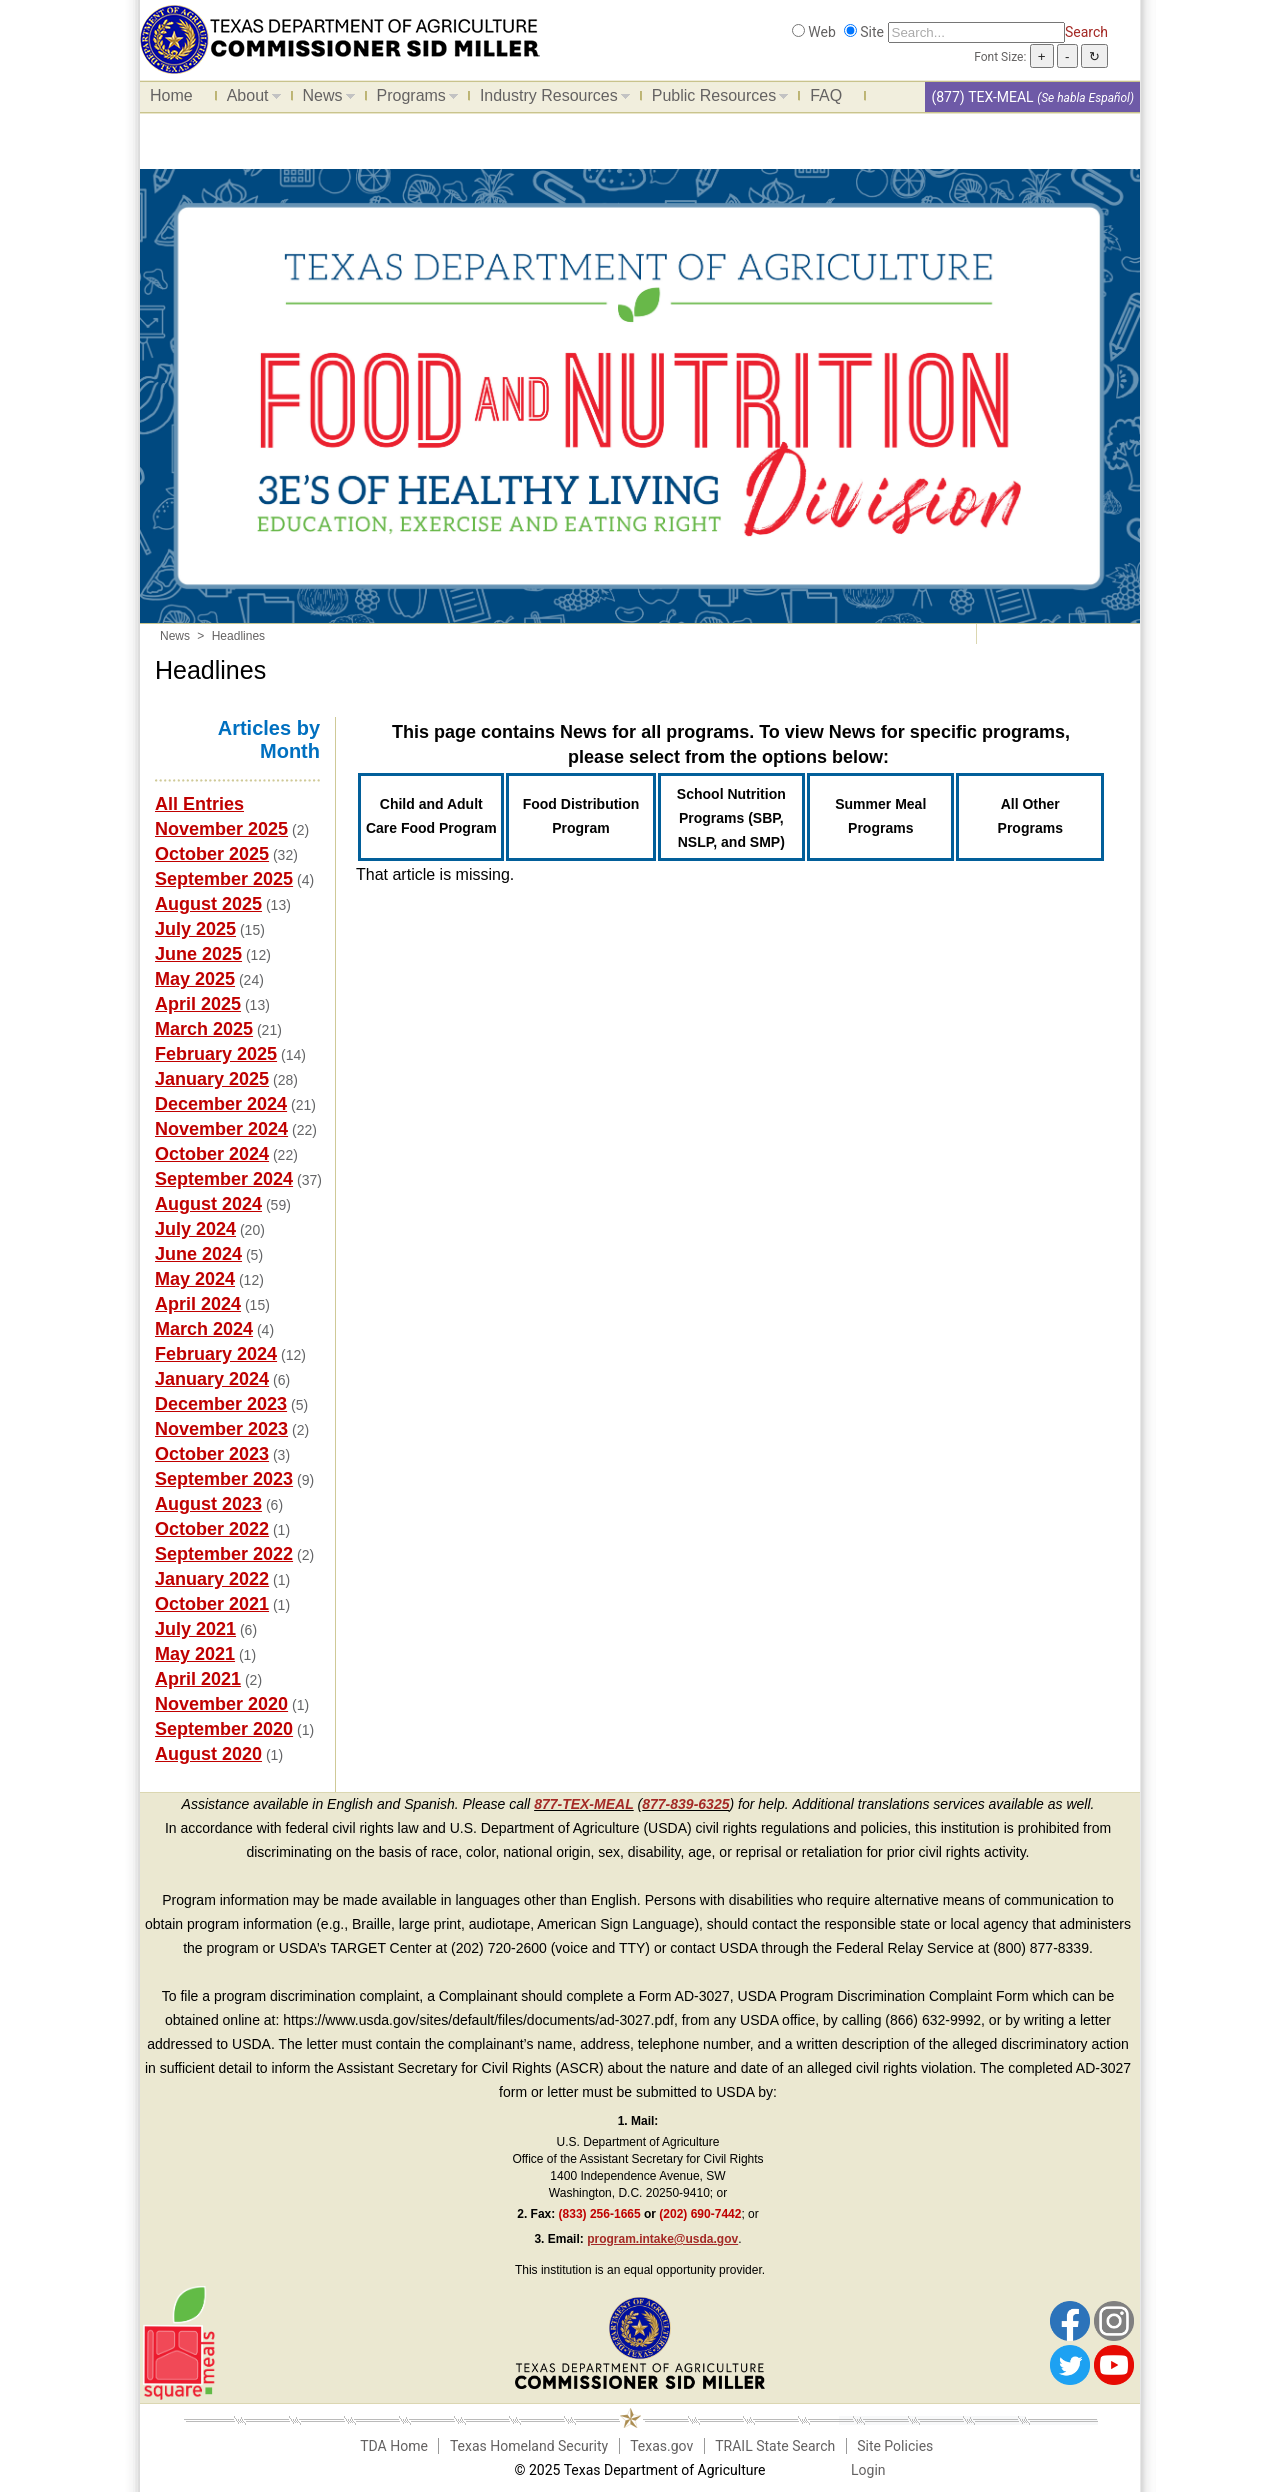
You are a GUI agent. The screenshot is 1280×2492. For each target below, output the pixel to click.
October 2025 (212, 854)
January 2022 (212, 1579)
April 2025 (198, 1004)
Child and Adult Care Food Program (431, 816)
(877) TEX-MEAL (982, 97)
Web (822, 32)
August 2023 (208, 1504)
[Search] (976, 32)
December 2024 (221, 1104)
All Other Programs (1030, 816)
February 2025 (216, 1054)
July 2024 (195, 1229)
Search (1086, 32)
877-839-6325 (685, 1804)
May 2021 (195, 1654)
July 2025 (195, 929)
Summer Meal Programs (880, 816)
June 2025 (198, 954)
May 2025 (195, 979)
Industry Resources (550, 99)
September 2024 (224, 1179)
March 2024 (204, 1329)
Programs (412, 99)
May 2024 (195, 1279)
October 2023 (212, 1454)
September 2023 (224, 1479)
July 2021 (195, 1629)
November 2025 (221, 829)
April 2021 (198, 1679)
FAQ (826, 95)
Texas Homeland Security (529, 2446)
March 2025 (204, 1029)
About (249, 99)
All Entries (199, 804)
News (324, 99)
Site (872, 32)
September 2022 (224, 1554)
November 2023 (221, 1429)
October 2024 (212, 1154)
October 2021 (212, 1604)
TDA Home (394, 2446)
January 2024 (212, 1379)
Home (171, 95)
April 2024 (198, 1304)
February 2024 (216, 1354)
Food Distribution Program (581, 816)
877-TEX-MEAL (584, 1804)
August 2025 (208, 904)
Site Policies (895, 2446)
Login (868, 2470)
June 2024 (198, 1254)
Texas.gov (661, 2446)
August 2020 (208, 1754)
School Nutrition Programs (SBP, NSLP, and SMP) (731, 818)
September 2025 (224, 879)
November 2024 (221, 1129)
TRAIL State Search (775, 2446)
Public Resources (715, 99)
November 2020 (221, 1704)
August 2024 (208, 1204)
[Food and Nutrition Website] (340, 38)
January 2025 (212, 1079)
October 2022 (212, 1529)
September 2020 (224, 1729)
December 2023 (221, 1404)
